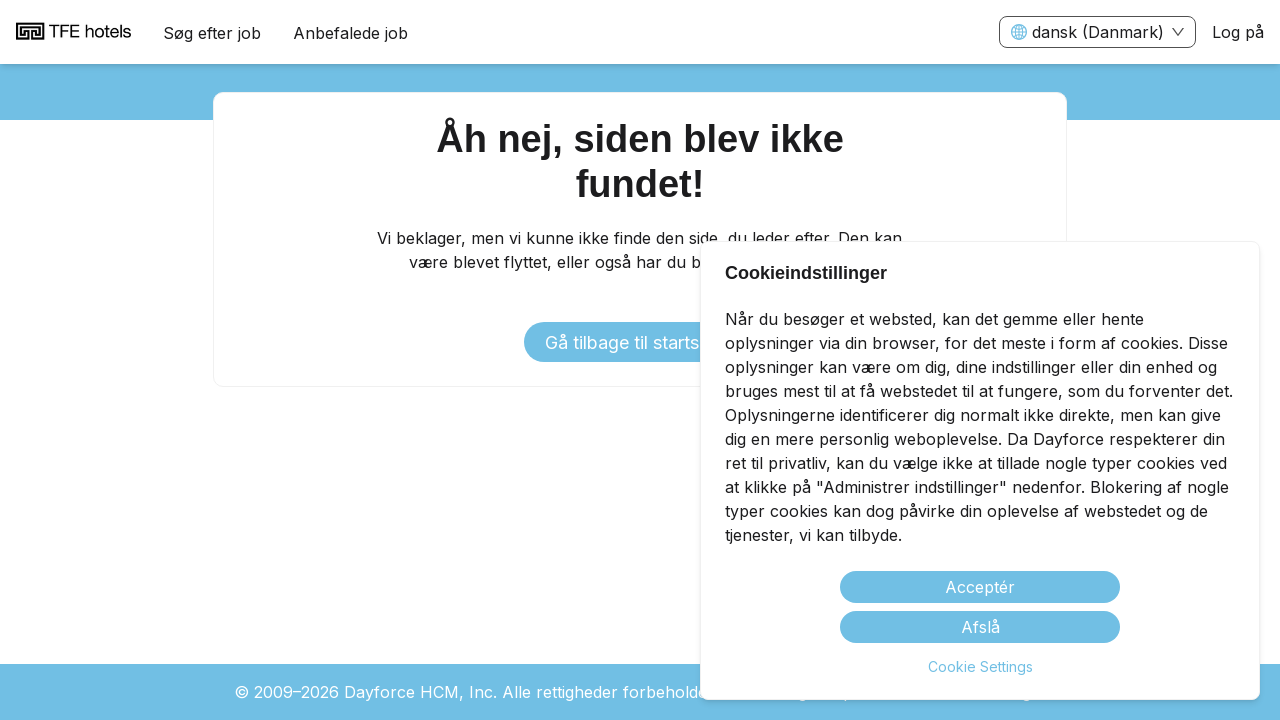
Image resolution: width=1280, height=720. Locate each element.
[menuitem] (73, 33)
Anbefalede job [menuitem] (350, 33)
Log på (1238, 32)
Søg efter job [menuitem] (212, 33)
